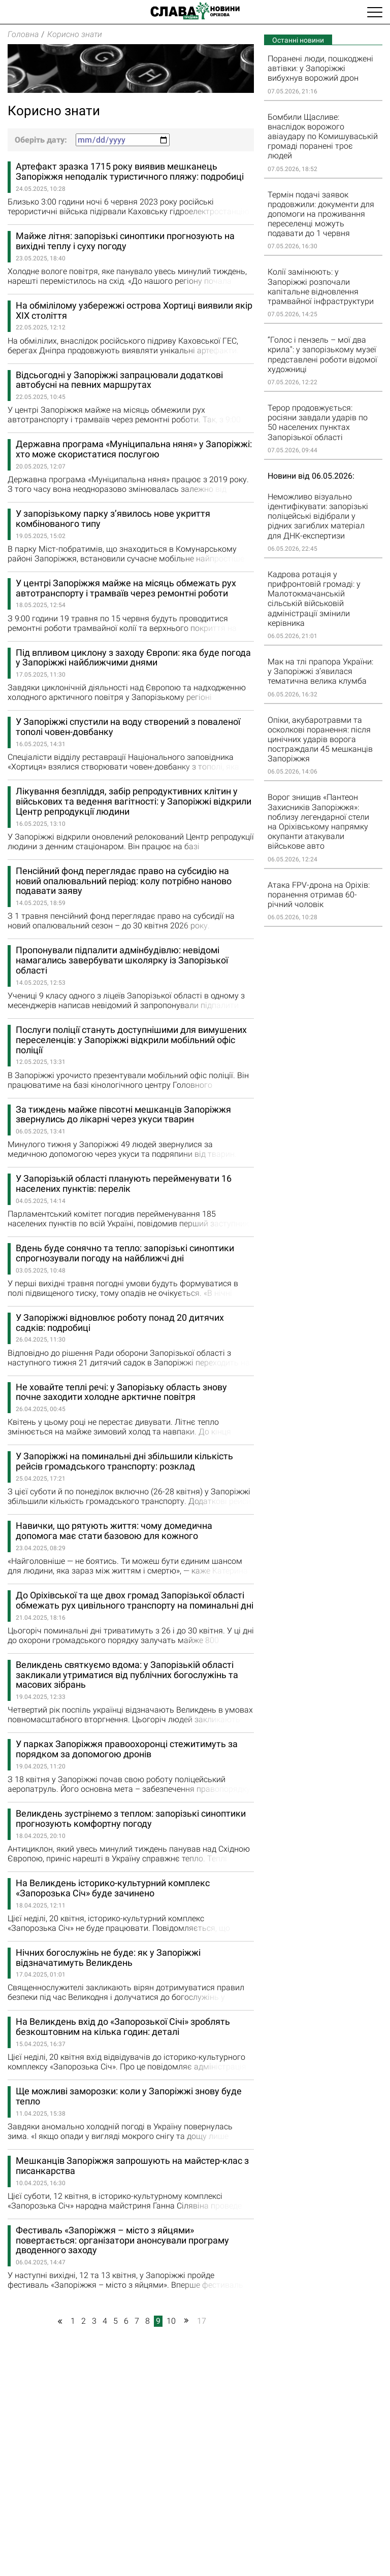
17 (201, 2321)
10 (171, 2321)
